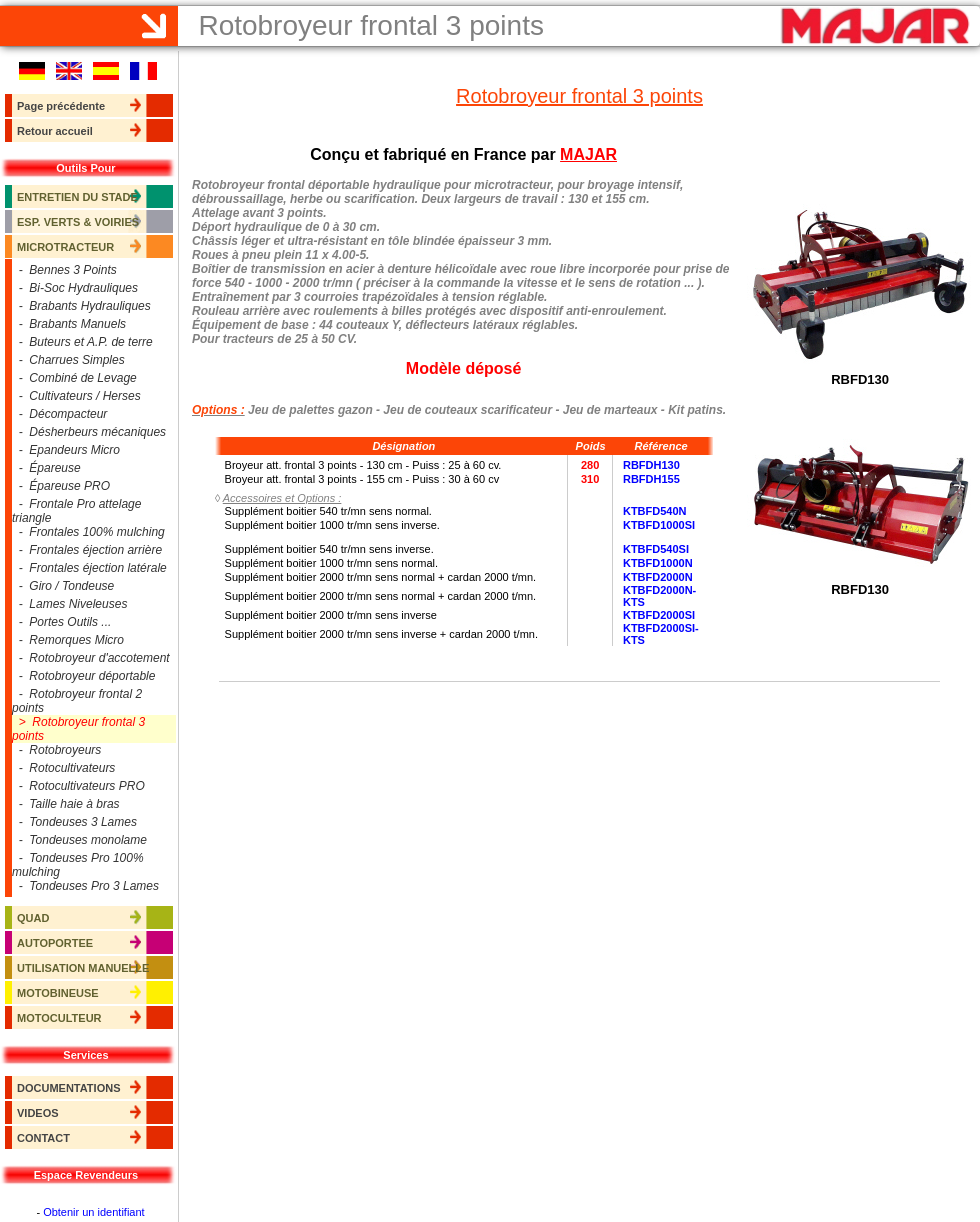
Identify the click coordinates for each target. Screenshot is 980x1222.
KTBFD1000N (658, 563)
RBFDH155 (651, 479)
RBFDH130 (651, 465)
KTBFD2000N (658, 577)
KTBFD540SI (656, 549)
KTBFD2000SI (659, 615)
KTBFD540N (655, 511)
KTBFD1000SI (659, 525)
